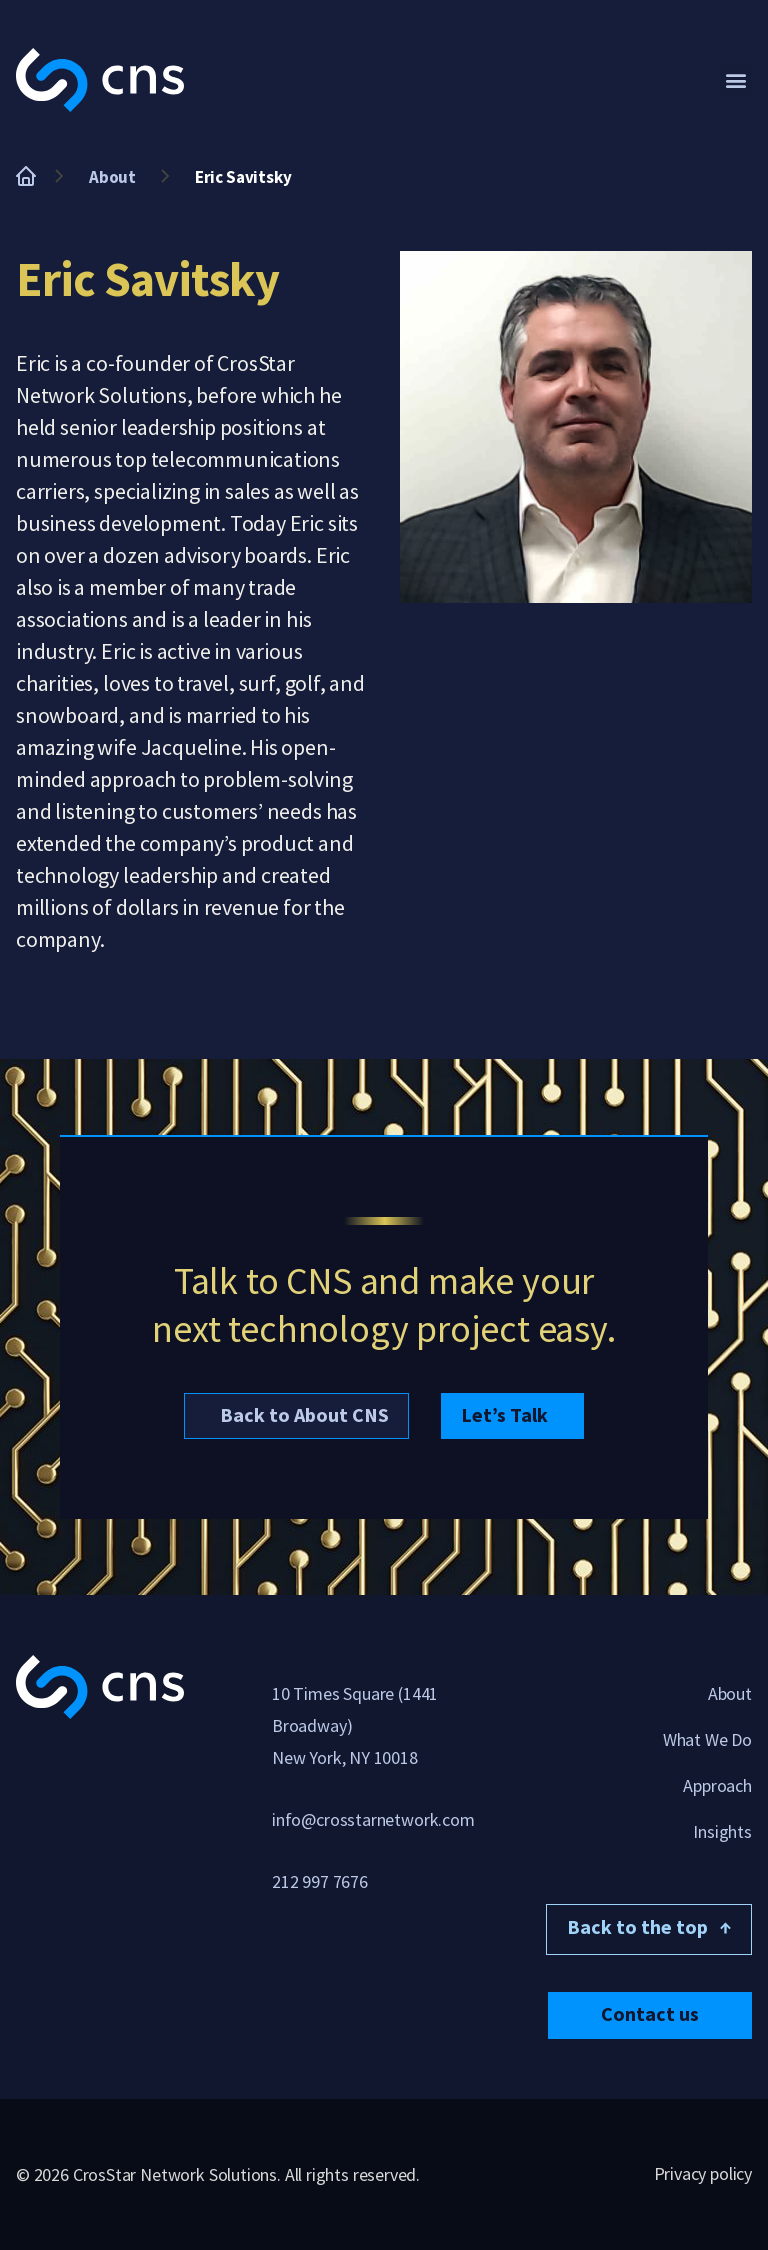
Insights (722, 1831)
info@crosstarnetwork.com (373, 1819)
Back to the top (649, 1926)
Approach (717, 1785)
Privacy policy (703, 2173)
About (112, 177)
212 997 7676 (320, 1881)
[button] (735, 80)
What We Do (707, 1739)
